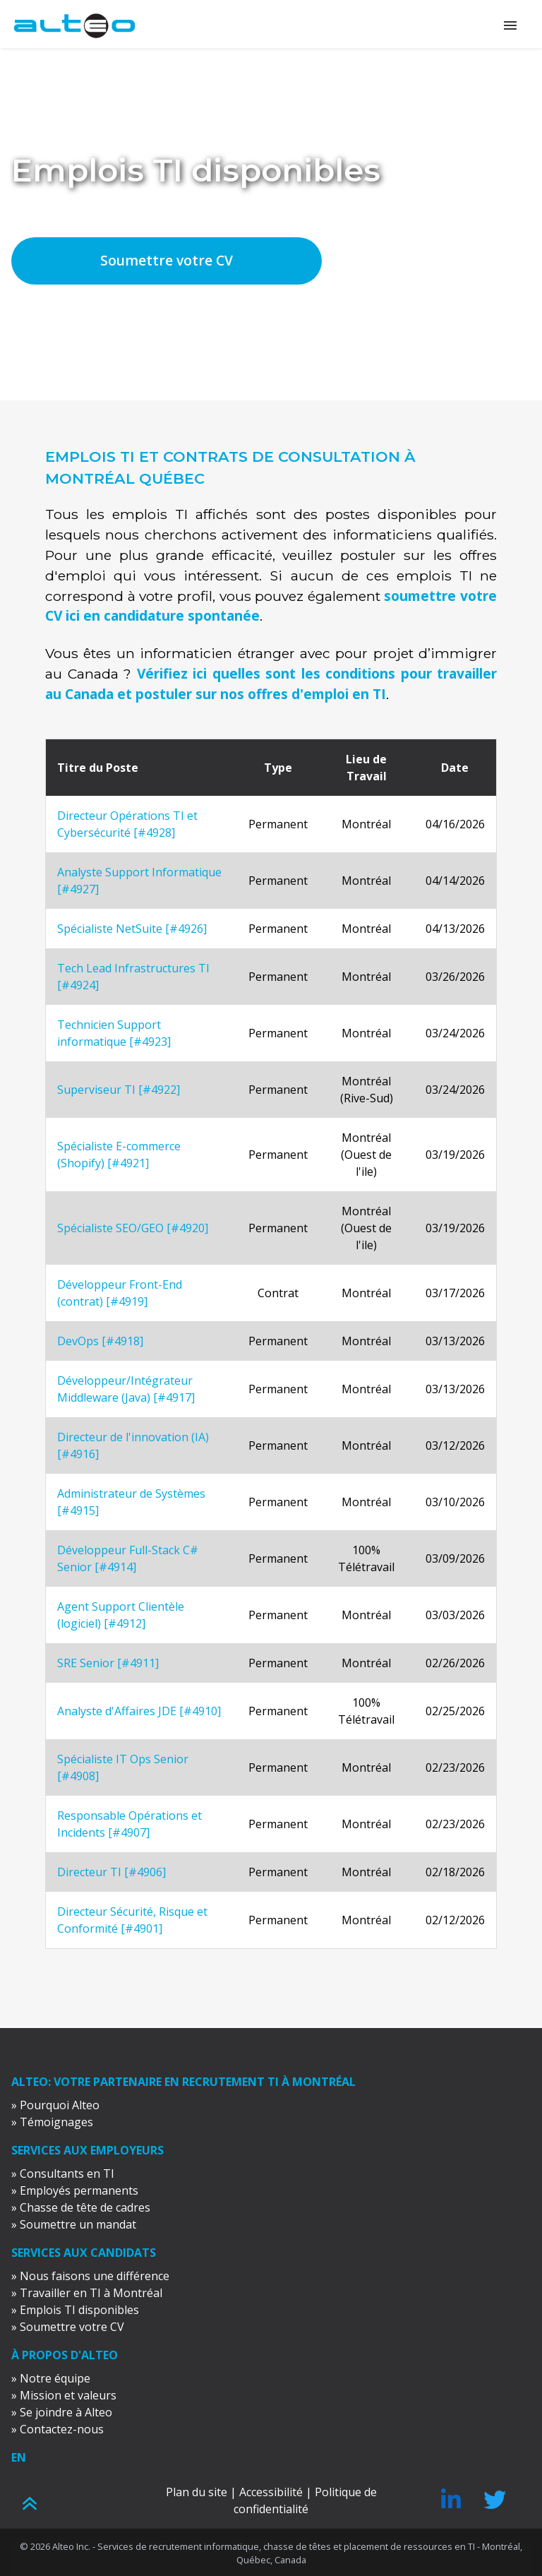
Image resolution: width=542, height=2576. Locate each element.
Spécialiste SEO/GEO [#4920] (132, 1228)
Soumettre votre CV (166, 260)
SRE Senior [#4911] (108, 1663)
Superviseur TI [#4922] (118, 1089)
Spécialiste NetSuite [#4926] (132, 928)
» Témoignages (52, 2122)
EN (18, 2457)
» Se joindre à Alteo (61, 2412)
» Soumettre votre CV (67, 2326)
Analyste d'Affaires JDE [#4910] (139, 1711)
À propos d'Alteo (64, 2355)
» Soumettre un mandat (73, 2224)
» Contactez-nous (57, 2429)
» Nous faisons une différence (90, 2276)
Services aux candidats (83, 2252)
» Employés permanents (74, 2190)
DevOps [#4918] (100, 1341)
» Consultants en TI (62, 2173)
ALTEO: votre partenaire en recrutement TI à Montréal (183, 2081)
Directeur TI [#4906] (111, 1872)
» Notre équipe (50, 2378)
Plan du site (196, 2492)
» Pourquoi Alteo (55, 2105)
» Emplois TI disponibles (75, 2310)
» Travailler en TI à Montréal (86, 2293)
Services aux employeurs (87, 2150)
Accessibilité (271, 2492)
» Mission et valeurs (63, 2395)
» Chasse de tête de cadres (80, 2207)
